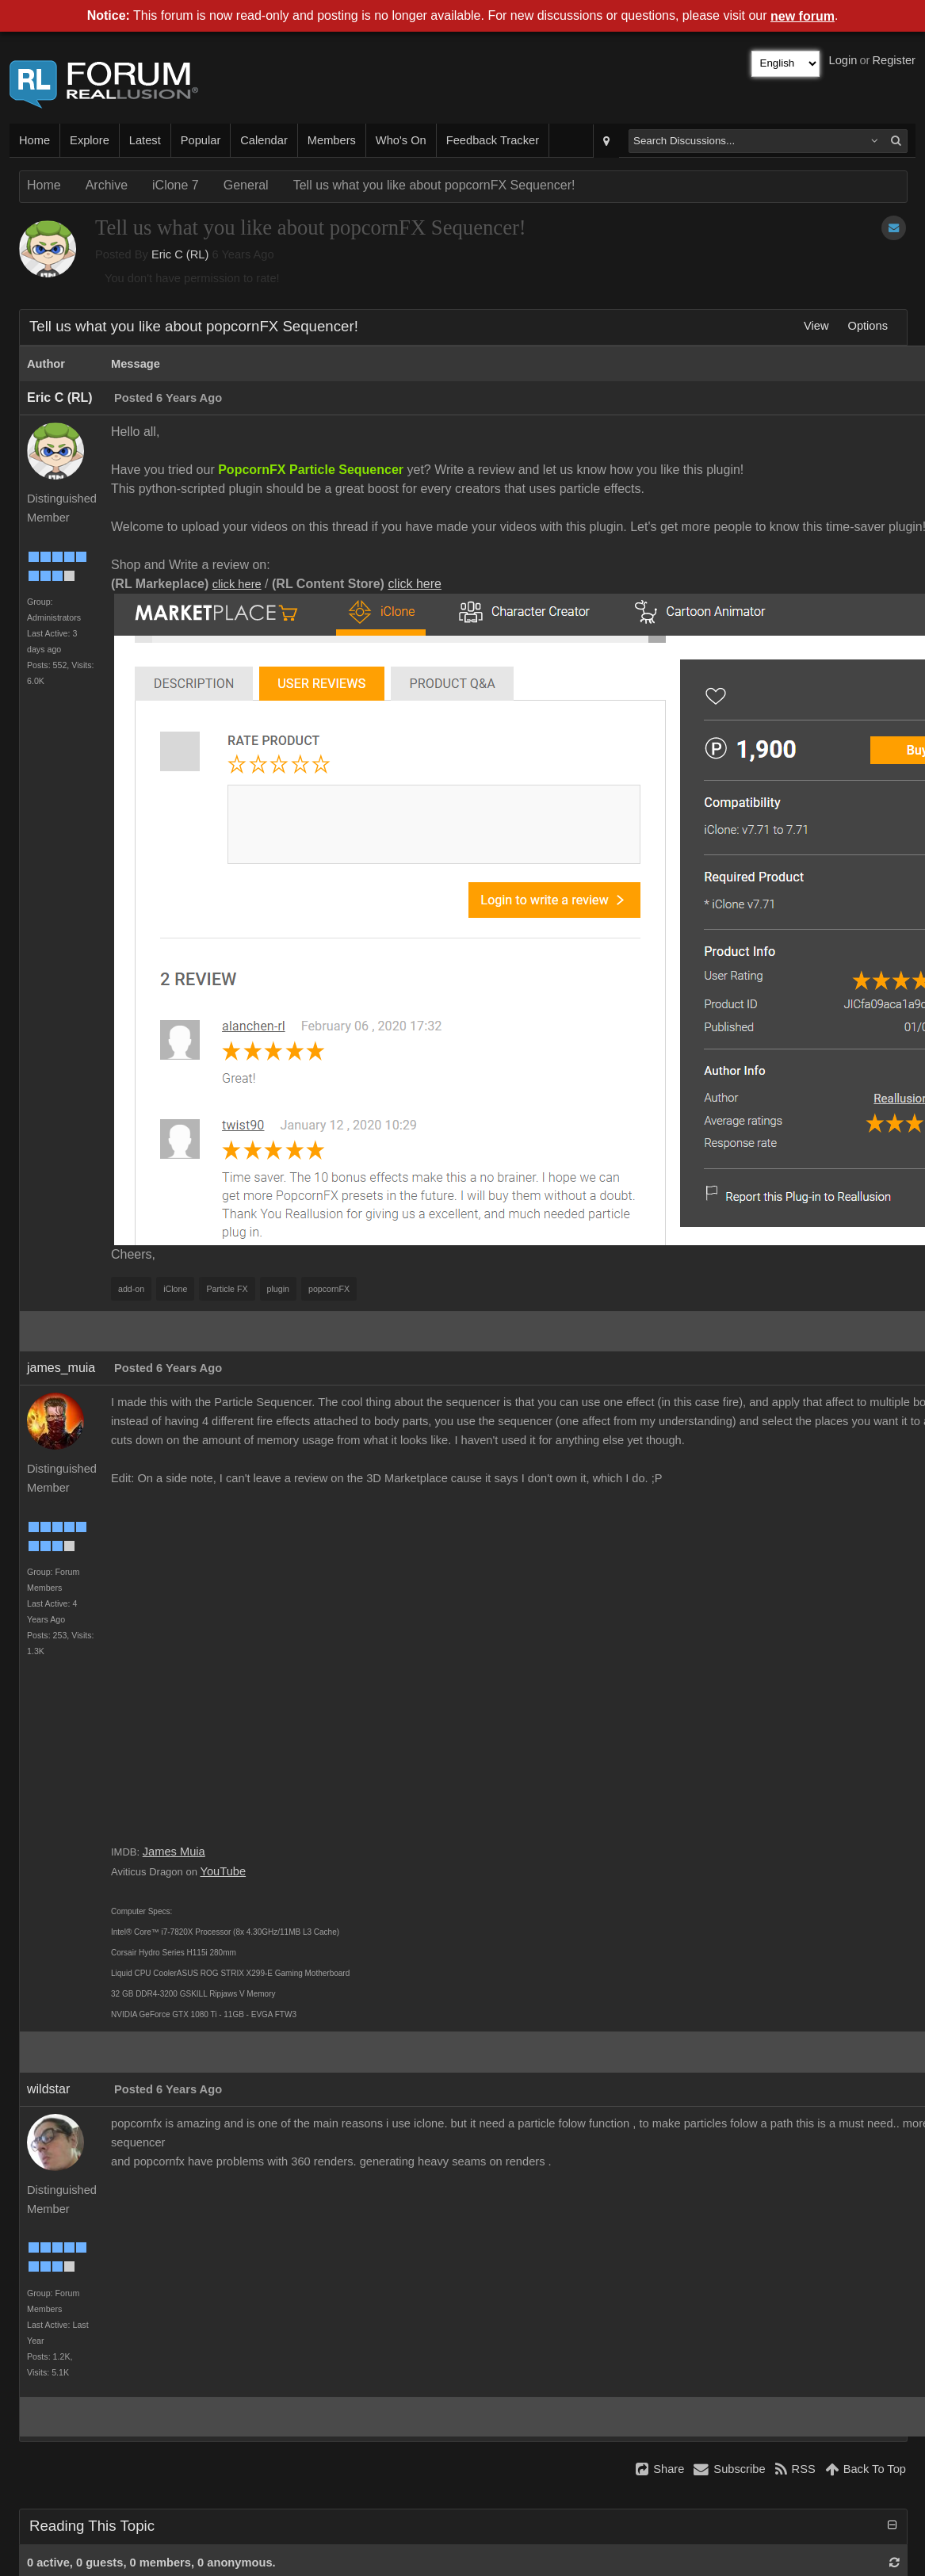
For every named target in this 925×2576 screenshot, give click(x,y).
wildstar (48, 2089)
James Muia (174, 1851)
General (246, 185)
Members (331, 140)
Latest (145, 140)
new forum (802, 16)
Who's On (401, 140)
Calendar (263, 140)
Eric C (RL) (179, 254)
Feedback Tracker (493, 140)
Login (843, 60)
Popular (201, 140)
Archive (107, 185)
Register (893, 60)
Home (34, 140)
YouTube (224, 1871)
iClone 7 (175, 185)
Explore (89, 140)
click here (237, 584)
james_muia (61, 1367)
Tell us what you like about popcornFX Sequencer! (434, 185)
